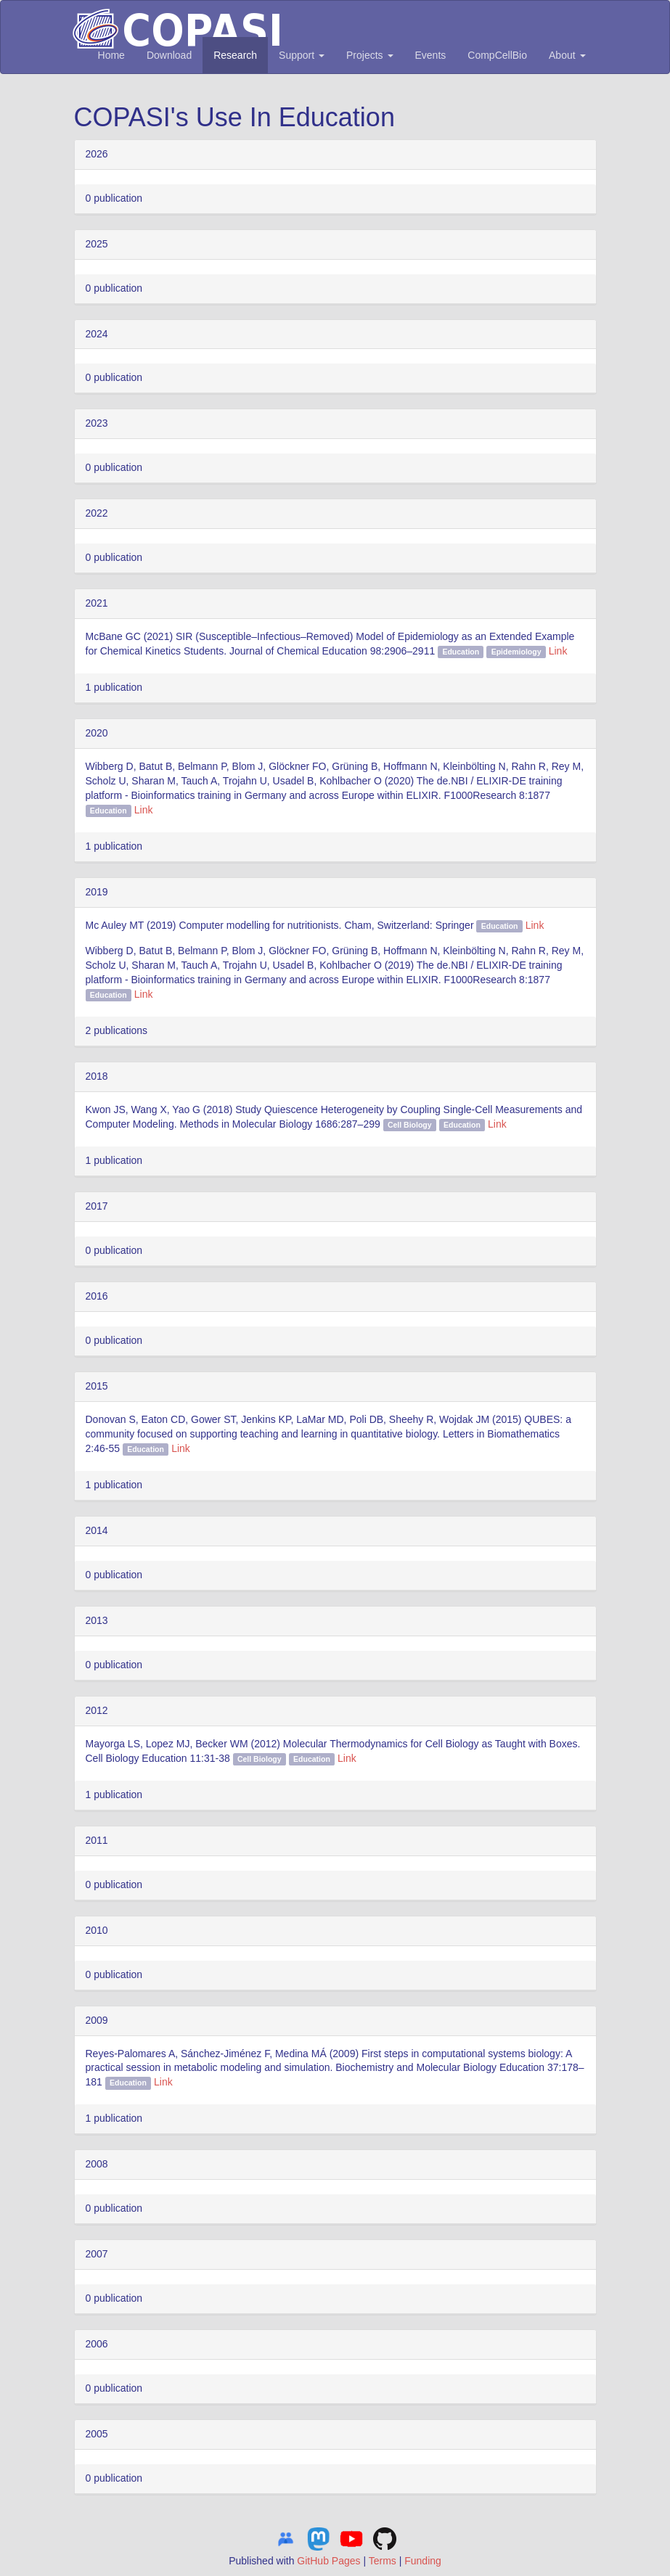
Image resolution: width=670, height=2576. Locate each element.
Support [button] (301, 55)
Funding (422, 2561)
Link (558, 651)
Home (111, 55)
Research (235, 55)
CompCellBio (497, 55)
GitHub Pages (328, 2561)
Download (169, 55)
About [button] (567, 55)
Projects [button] (369, 55)
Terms (382, 2561)
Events (430, 55)
